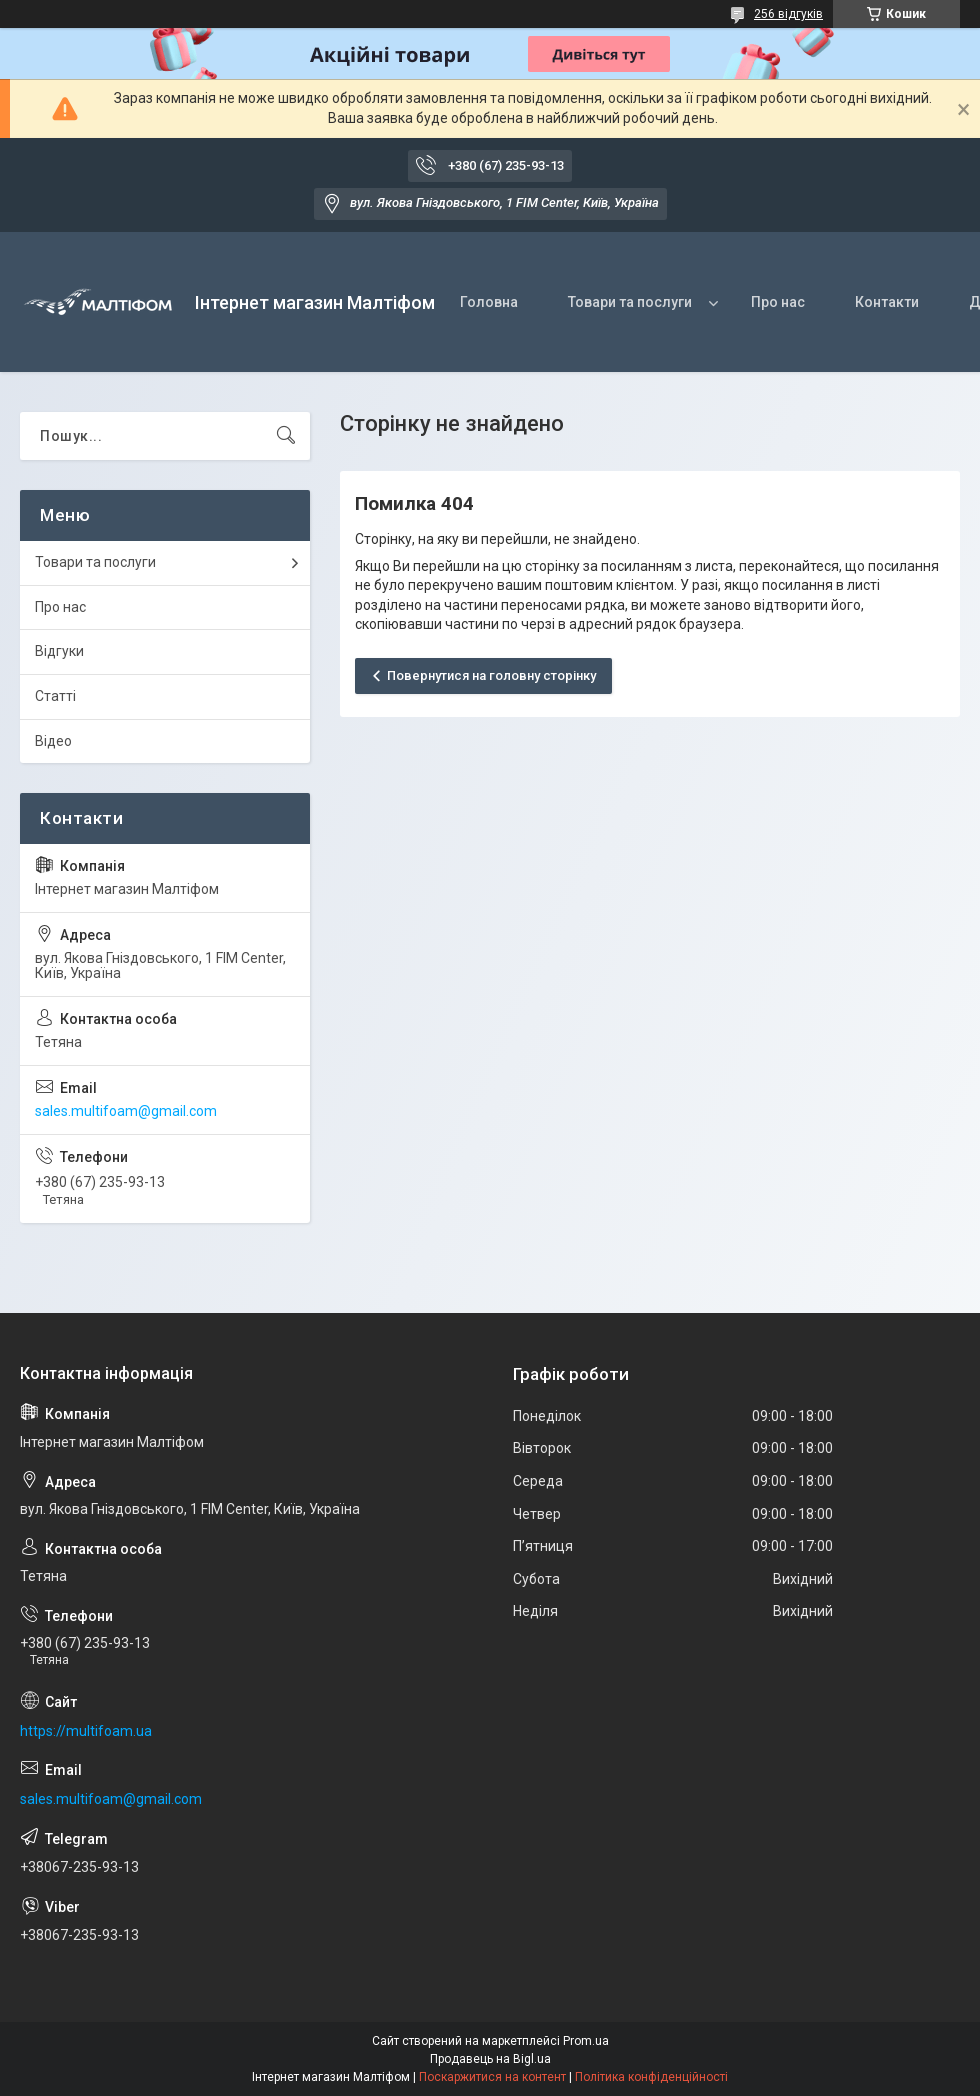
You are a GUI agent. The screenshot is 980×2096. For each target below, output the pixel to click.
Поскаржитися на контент (492, 2077)
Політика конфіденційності (651, 2077)
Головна (489, 302)
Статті (55, 696)
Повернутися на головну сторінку (491, 675)
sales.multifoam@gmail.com (126, 1111)
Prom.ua (586, 2041)
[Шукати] (286, 436)
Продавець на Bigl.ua (490, 2059)
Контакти (887, 302)
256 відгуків (788, 14)
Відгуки (59, 651)
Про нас (778, 302)
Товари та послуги (630, 302)
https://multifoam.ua (86, 1731)
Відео (53, 741)
